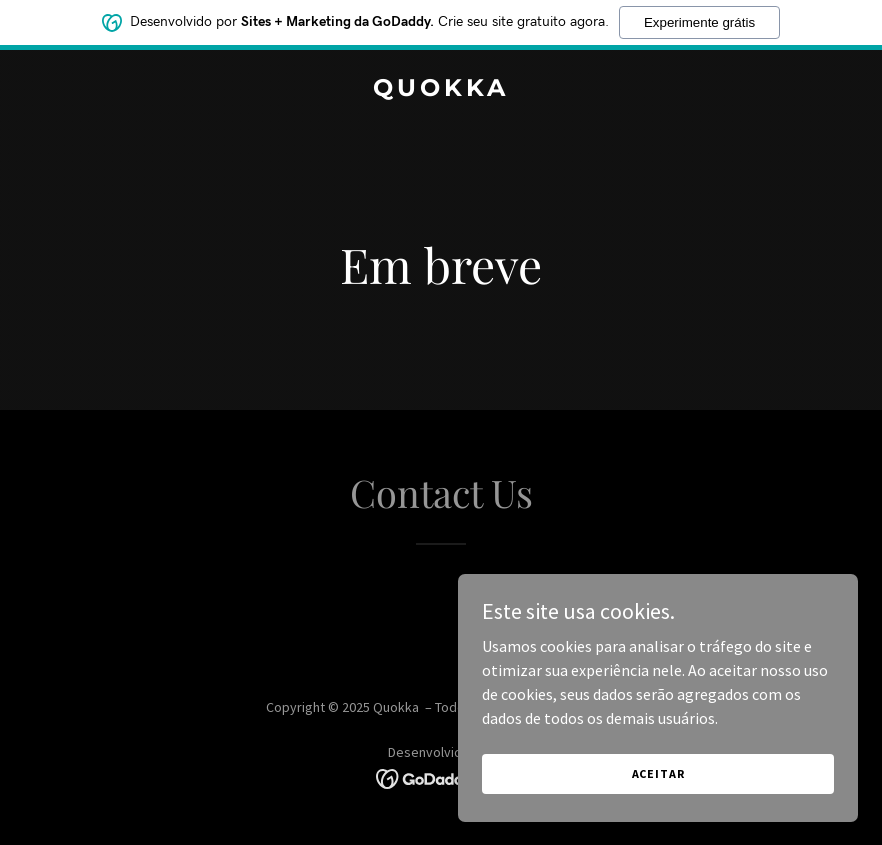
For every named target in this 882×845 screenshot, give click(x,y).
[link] (441, 90)
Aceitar (658, 773)
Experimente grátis (699, 22)
